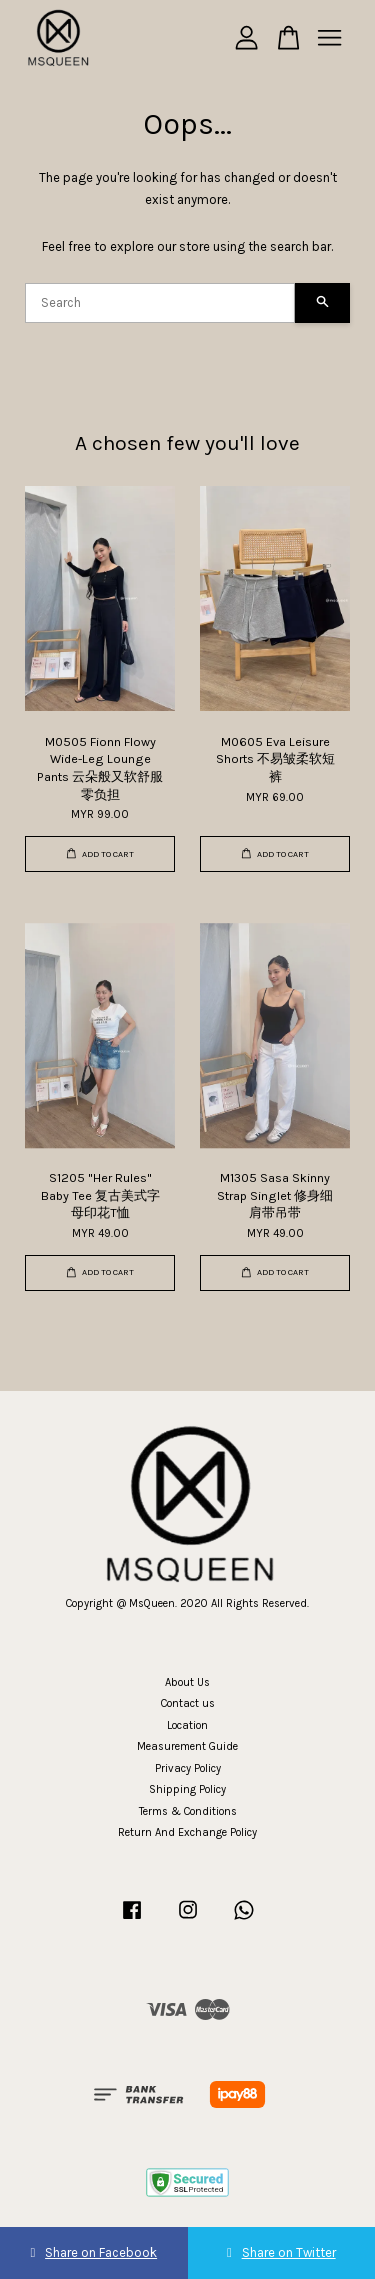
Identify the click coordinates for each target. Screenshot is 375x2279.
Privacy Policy (188, 1768)
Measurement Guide (187, 1746)
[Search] (160, 303)
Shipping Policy (187, 1789)
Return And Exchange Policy (187, 1832)
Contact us (188, 1703)
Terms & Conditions (188, 1811)
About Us (187, 1682)
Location (187, 1725)
